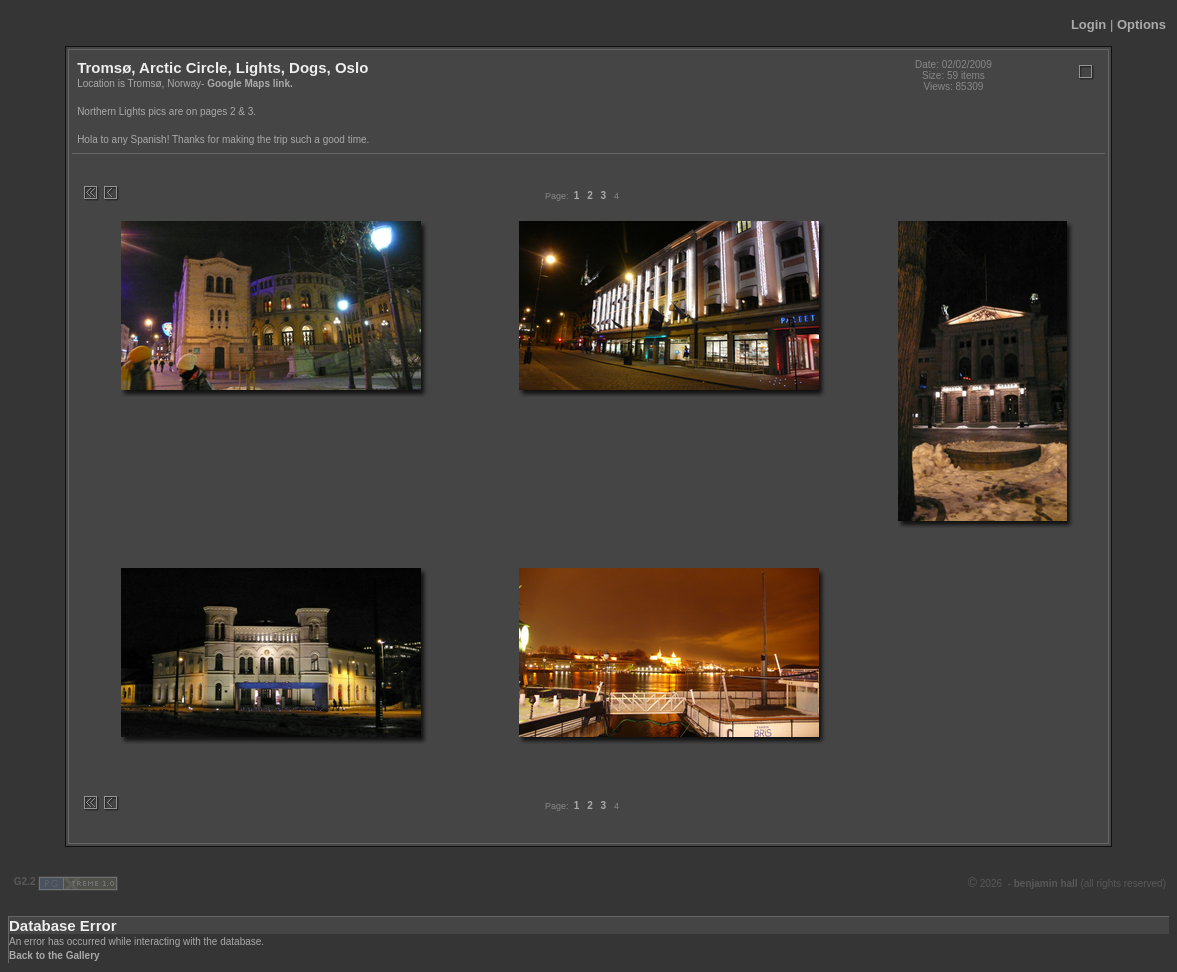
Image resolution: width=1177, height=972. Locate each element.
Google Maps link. (250, 83)
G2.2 (24, 881)
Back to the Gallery (54, 955)
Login (1088, 24)
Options (1141, 24)
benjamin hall (1047, 883)
